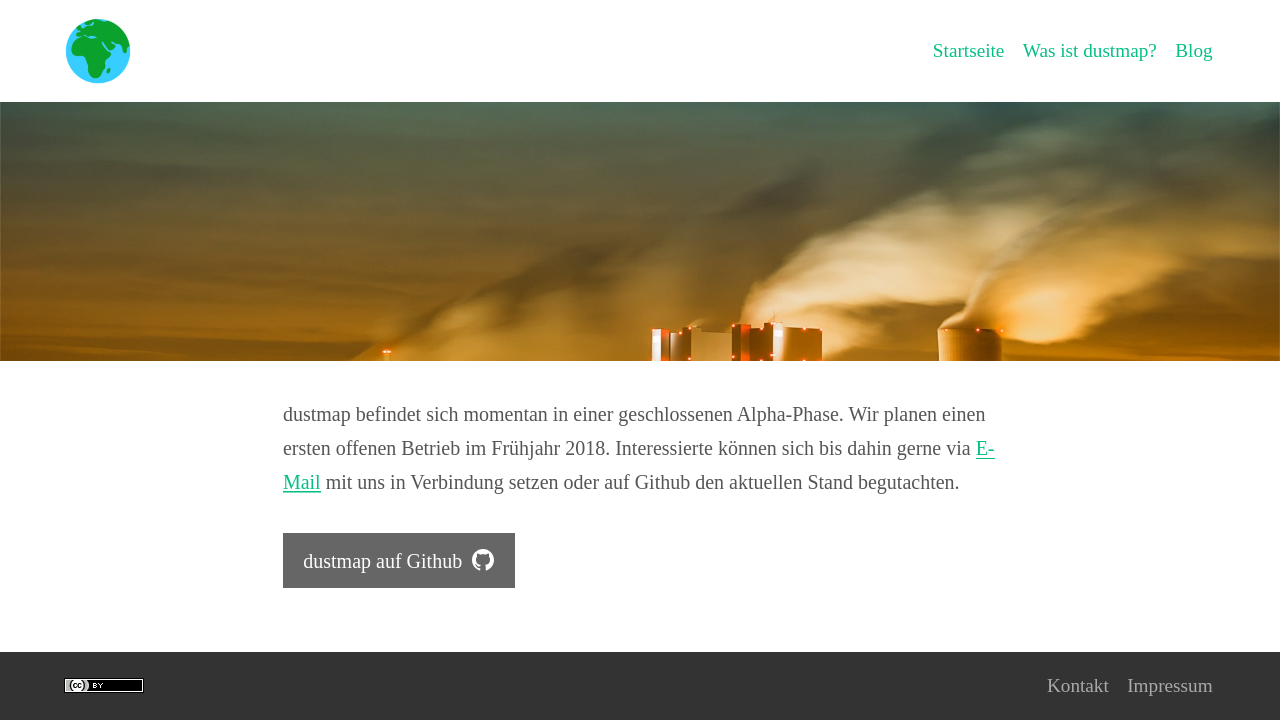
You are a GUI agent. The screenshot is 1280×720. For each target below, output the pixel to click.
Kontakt (1073, 686)
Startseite (960, 51)
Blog (1193, 51)
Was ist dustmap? (1085, 51)
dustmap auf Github (398, 560)
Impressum (1168, 686)
